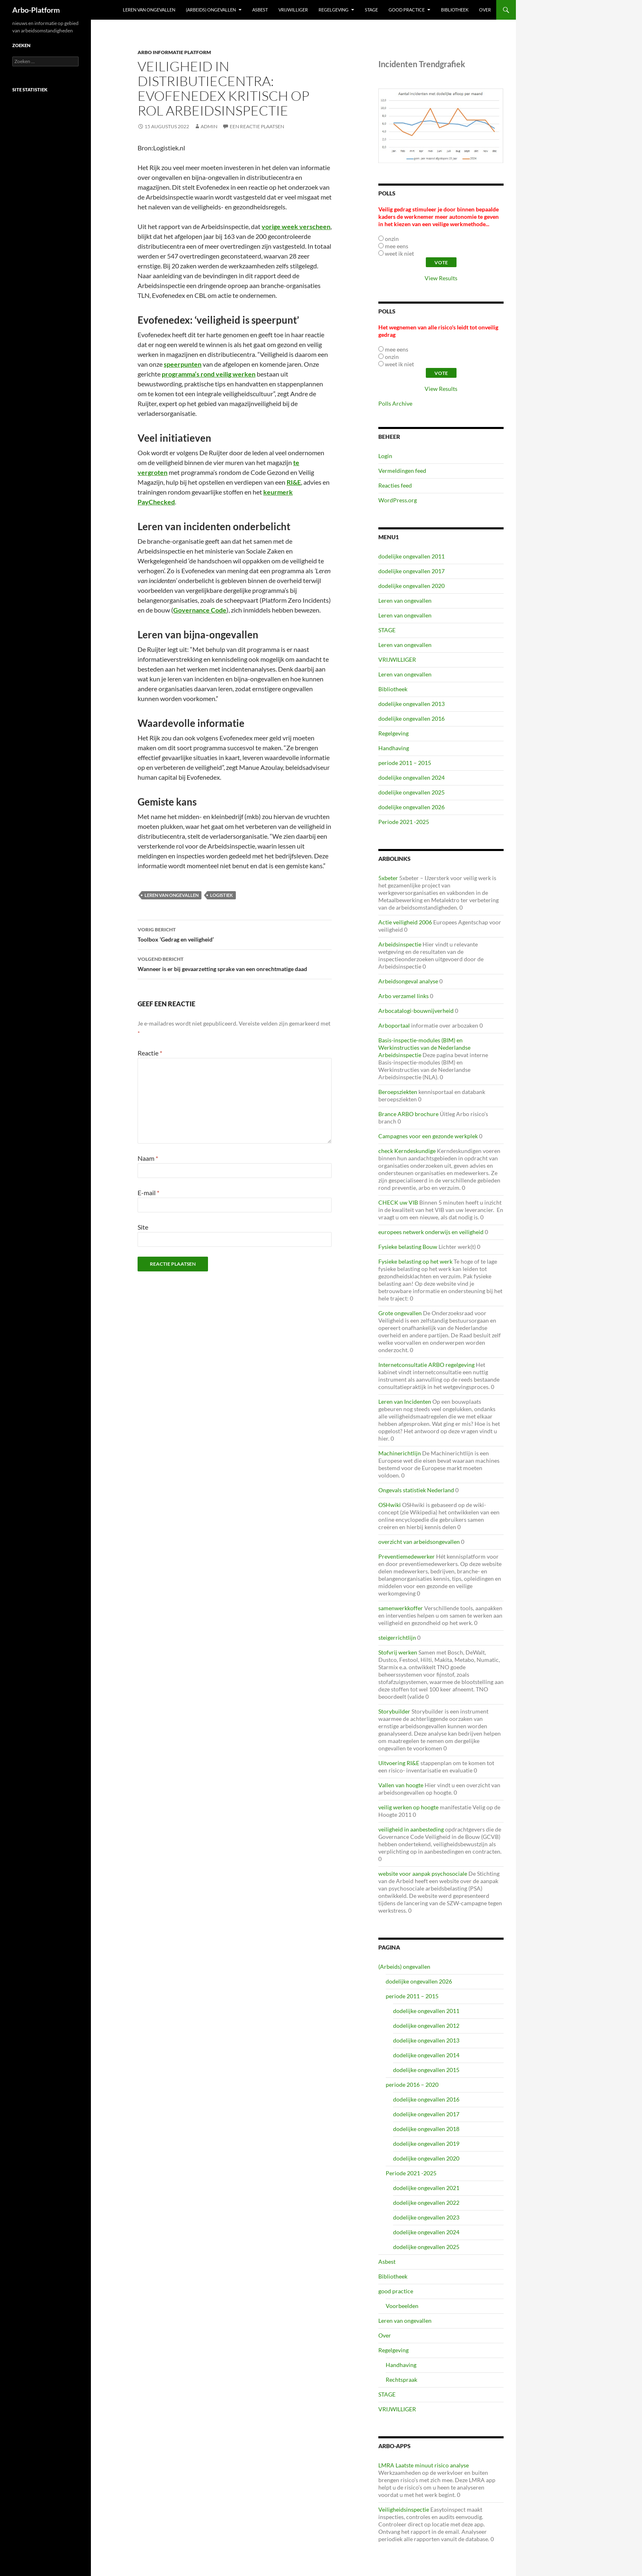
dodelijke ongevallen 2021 (426, 2187)
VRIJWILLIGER (293, 9)
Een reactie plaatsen (257, 126)
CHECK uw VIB (398, 1202)
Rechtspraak (401, 2379)
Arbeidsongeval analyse (408, 981)
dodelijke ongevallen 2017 (411, 570)
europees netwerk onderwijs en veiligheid (431, 1231)
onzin (392, 238)
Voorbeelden (402, 2305)
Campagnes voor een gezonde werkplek (428, 1136)
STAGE (371, 9)
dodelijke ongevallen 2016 (411, 718)
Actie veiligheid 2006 (405, 922)
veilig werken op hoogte (408, 1807)
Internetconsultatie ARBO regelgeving (426, 1364)
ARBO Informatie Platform (174, 52)
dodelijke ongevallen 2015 (426, 2069)
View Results (441, 278)
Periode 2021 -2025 (403, 821)
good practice (407, 9)
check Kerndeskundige (407, 1150)
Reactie (150, 1053)
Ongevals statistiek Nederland (416, 1490)
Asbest (260, 9)
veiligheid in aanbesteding (411, 1829)
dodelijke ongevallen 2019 (426, 2143)
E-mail (148, 1192)
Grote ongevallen (400, 1313)
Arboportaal (394, 1025)
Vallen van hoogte (400, 1785)
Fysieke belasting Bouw (407, 1246)
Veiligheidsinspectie (403, 2509)
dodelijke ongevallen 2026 (411, 806)
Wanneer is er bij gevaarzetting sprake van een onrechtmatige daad (235, 963)
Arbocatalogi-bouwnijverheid (416, 1010)
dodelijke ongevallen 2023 (426, 2217)
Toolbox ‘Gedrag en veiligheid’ (235, 934)
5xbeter (388, 877)
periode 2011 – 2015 (404, 762)
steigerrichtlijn (397, 1637)
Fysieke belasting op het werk (415, 1261)
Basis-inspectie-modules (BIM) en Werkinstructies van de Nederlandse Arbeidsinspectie (424, 1047)
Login (385, 455)
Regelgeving (333, 9)
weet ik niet (399, 253)
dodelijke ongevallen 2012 (426, 2025)
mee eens (396, 246)
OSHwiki (389, 1504)
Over (485, 9)
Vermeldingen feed (402, 470)
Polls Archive (395, 403)
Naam (148, 1158)
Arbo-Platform (36, 9)
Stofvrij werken (397, 1652)
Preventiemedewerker (406, 1556)
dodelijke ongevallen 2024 (411, 777)
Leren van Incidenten (404, 1401)
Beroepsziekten (397, 1091)
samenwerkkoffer (400, 1608)
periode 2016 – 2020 (412, 2084)
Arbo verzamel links (403, 995)
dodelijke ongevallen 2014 (426, 2055)
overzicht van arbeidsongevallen (419, 1541)
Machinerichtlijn (399, 1453)
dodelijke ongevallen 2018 (426, 2128)
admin (209, 126)
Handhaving (393, 747)
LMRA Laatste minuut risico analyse (423, 2465)
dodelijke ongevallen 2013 (411, 703)
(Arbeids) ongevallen (211, 9)
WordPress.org (397, 500)
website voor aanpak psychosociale (422, 1873)
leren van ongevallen (172, 895)
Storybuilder (394, 1711)
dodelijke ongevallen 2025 (411, 792)
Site (143, 1227)
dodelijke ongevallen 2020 (411, 585)
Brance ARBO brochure (408, 1113)
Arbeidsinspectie (399, 944)
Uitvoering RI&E (398, 1762)
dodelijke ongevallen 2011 (411, 556)
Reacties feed (395, 485)
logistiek (221, 895)
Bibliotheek (454, 9)
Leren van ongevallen (149, 9)
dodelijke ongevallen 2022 (426, 2202)
